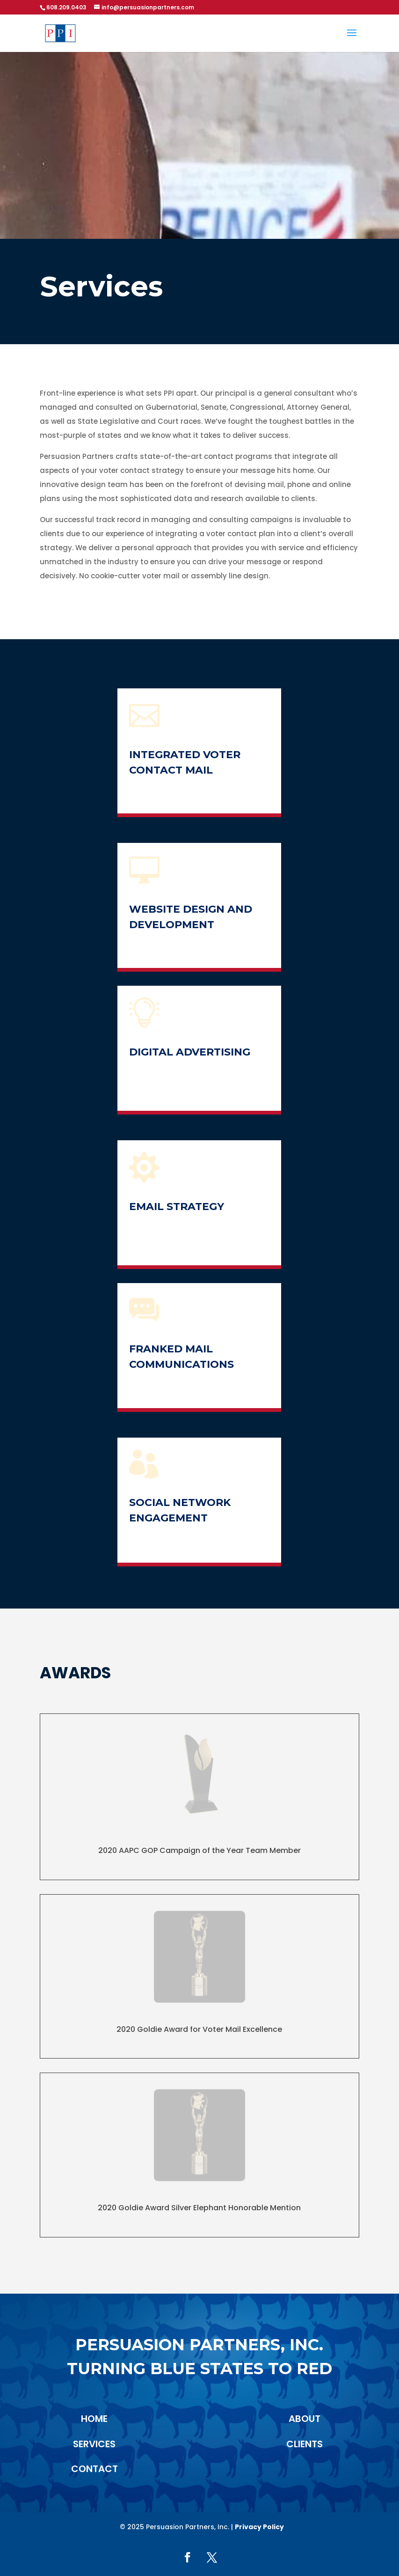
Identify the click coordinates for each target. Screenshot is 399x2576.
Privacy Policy (259, 2527)
